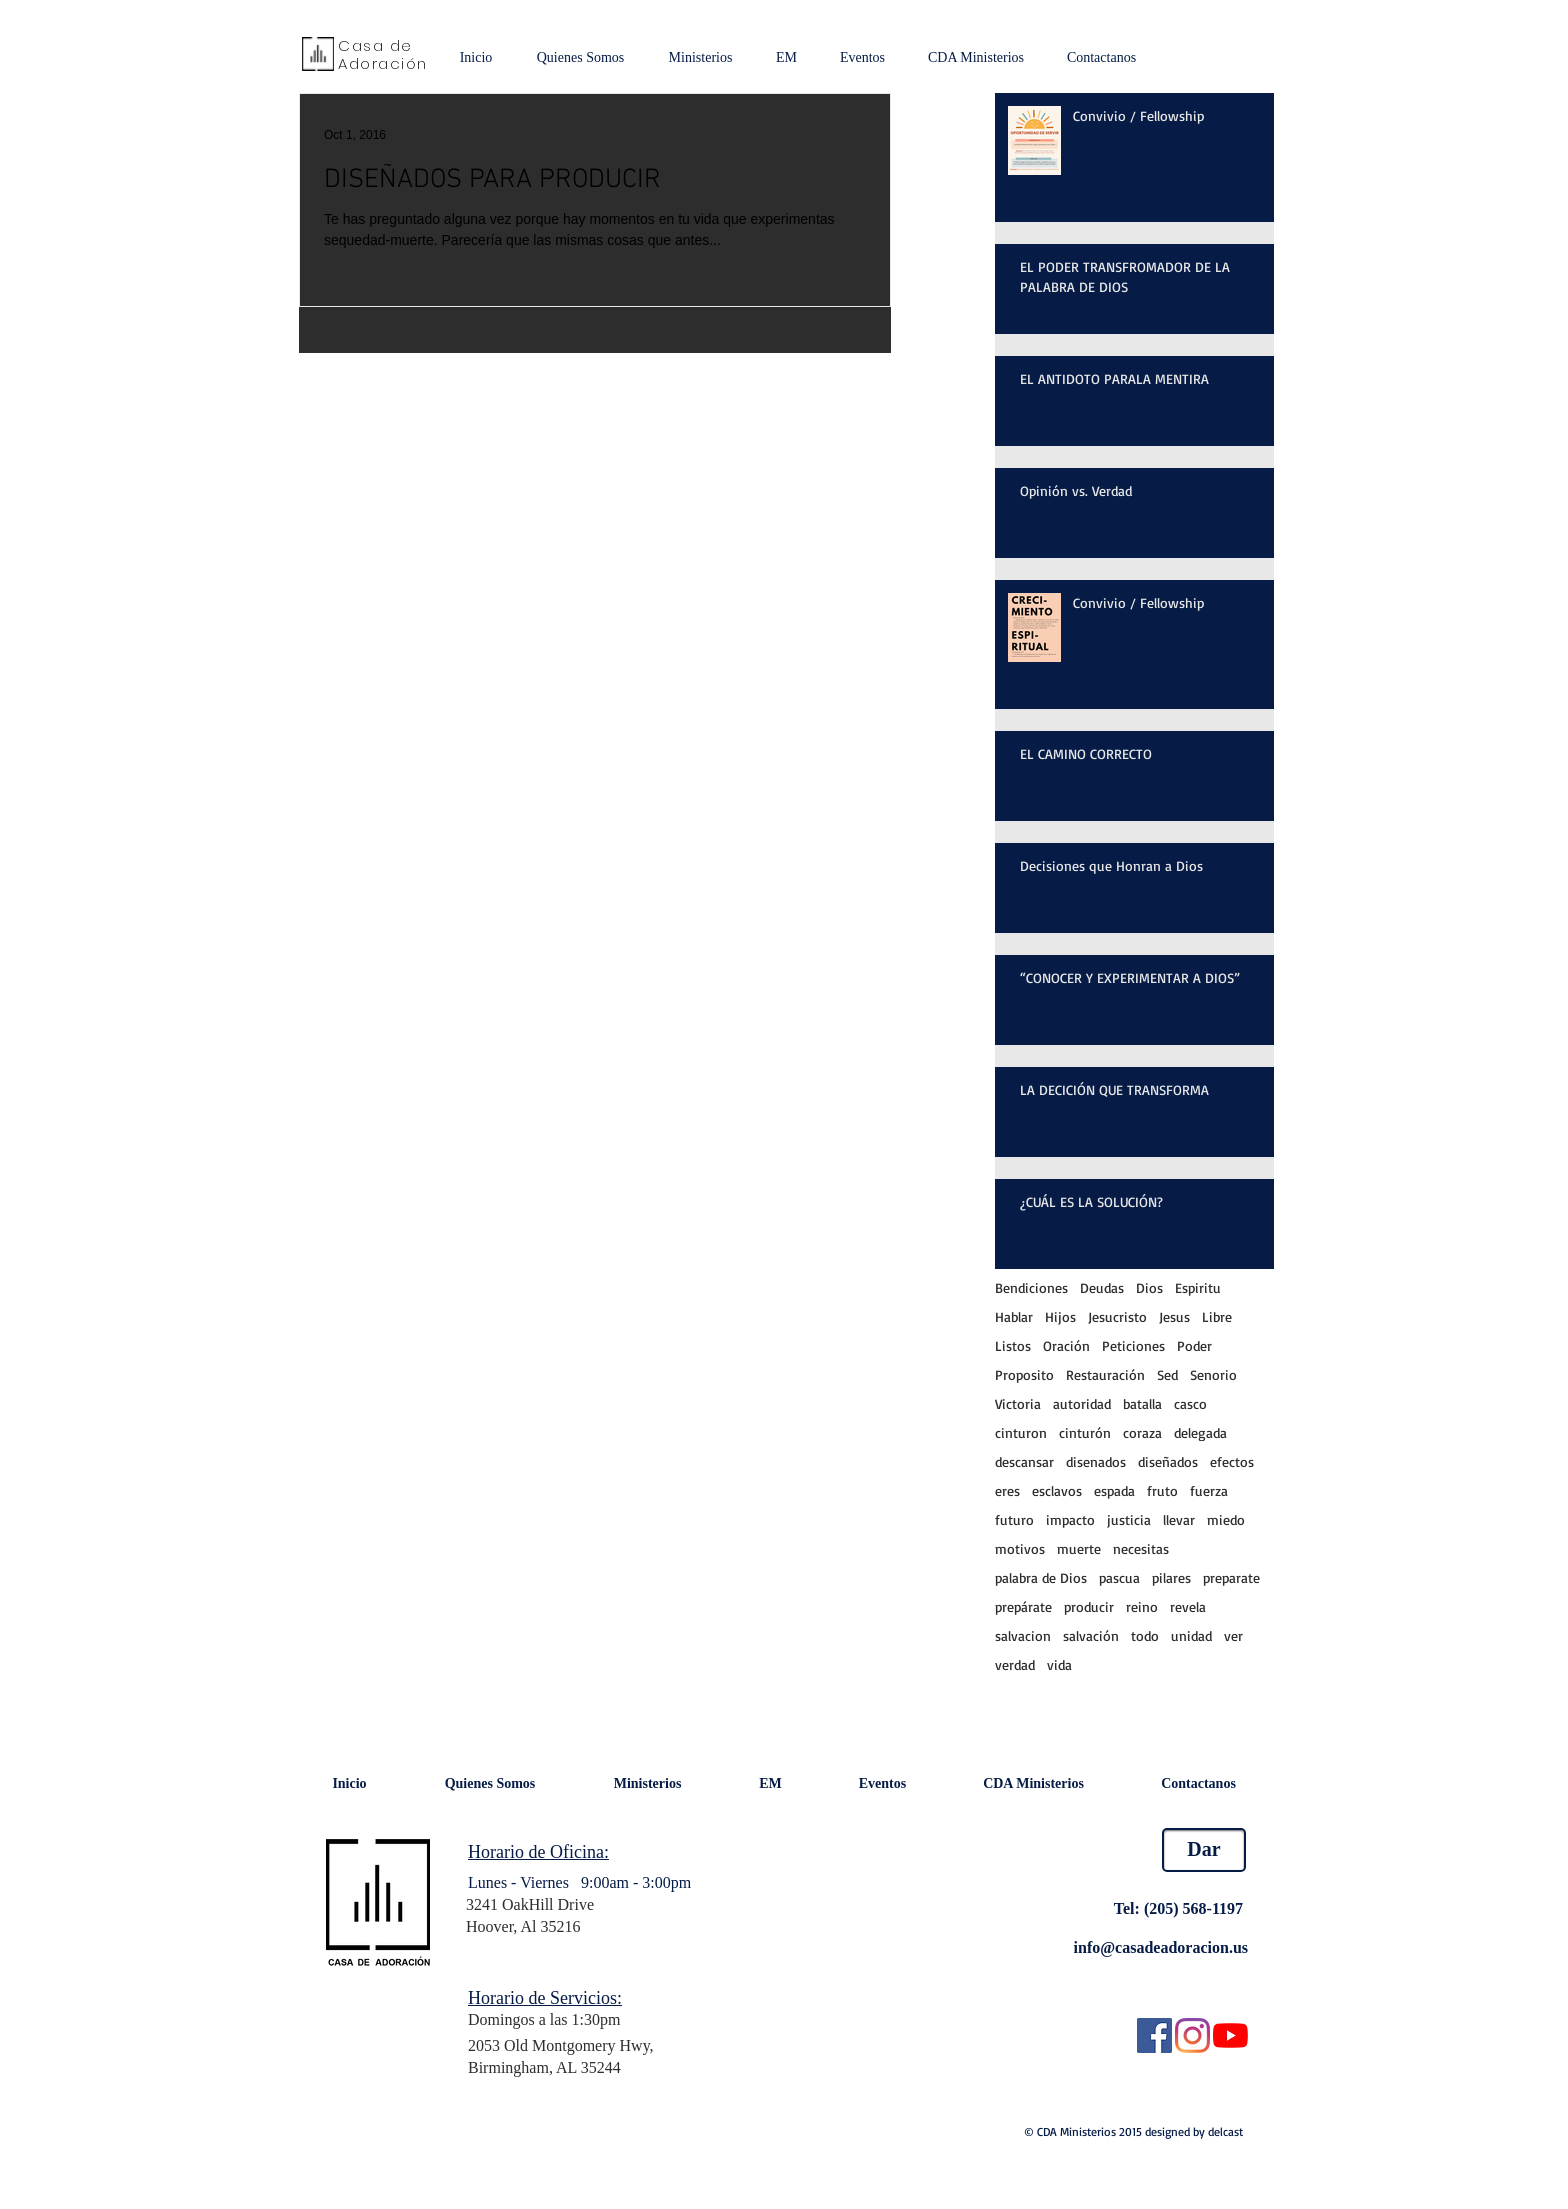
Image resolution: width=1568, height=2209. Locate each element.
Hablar (1014, 1316)
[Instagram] (1192, 2035)
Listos (1013, 1345)
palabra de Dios (1041, 1577)
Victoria (1018, 1403)
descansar (1024, 1461)
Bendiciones (1031, 1287)
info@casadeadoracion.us (1161, 1947)
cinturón (1085, 1432)
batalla (1142, 1403)
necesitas (1141, 1548)
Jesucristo (1117, 1316)
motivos (1020, 1548)
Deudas (1102, 1287)
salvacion (1023, 1635)
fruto (1162, 1490)
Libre (1217, 1316)
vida (1059, 1664)
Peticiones (1133, 1345)
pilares (1171, 1577)
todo (1145, 1635)
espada (1114, 1490)
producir (1089, 1606)
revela (1188, 1606)
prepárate (1023, 1606)
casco (1190, 1403)
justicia (1129, 1519)
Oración (1066, 1345)
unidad (1191, 1635)
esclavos (1057, 1490)
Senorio (1213, 1374)
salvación (1091, 1635)
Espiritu (1198, 1287)
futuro (1014, 1519)
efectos (1232, 1461)
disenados (1096, 1461)
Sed (1167, 1374)
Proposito (1024, 1374)
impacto (1070, 1519)
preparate (1231, 1577)
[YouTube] (1230, 2035)
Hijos (1060, 1316)
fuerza (1209, 1490)
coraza (1142, 1432)
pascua (1119, 1577)
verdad (1015, 1664)
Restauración (1105, 1374)
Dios (1149, 1287)
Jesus (1174, 1316)
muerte (1079, 1548)
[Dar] (1204, 1850)
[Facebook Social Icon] (1154, 2035)
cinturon (1021, 1432)
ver (1233, 1635)
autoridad (1082, 1403)
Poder (1194, 1345)
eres (1007, 1490)
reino (1142, 1606)
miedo (1226, 1519)
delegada (1200, 1432)
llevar (1179, 1519)
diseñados (1168, 1461)
